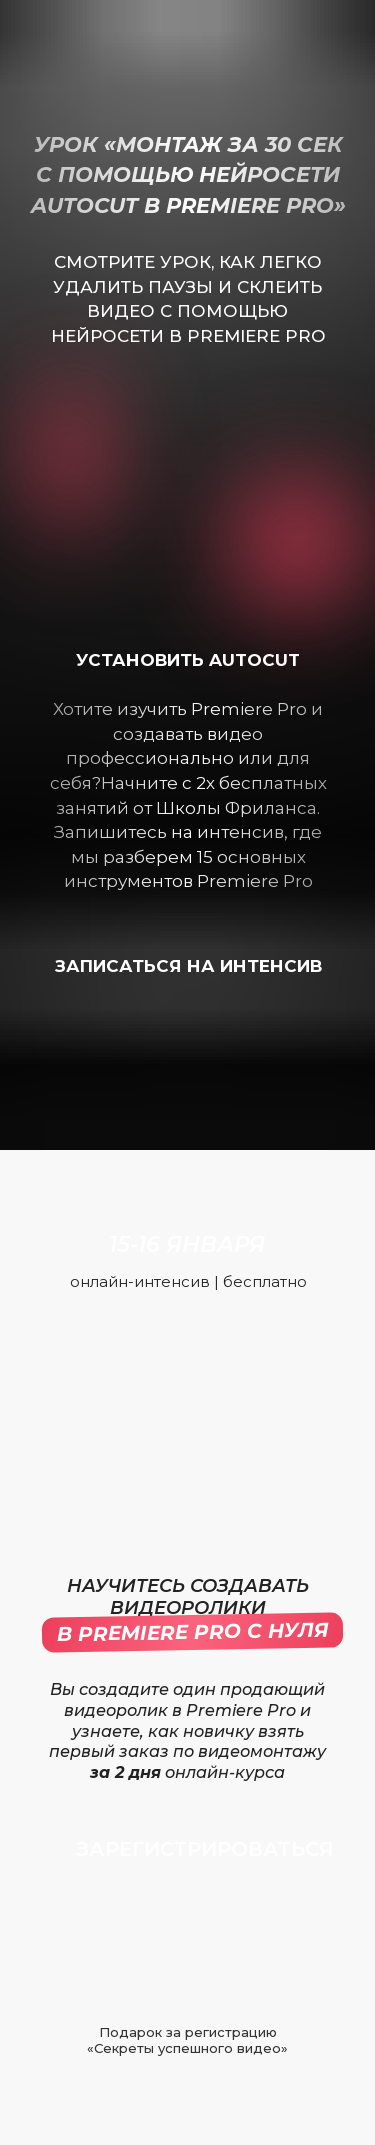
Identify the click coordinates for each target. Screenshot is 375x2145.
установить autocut (188, 660)
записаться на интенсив (188, 966)
